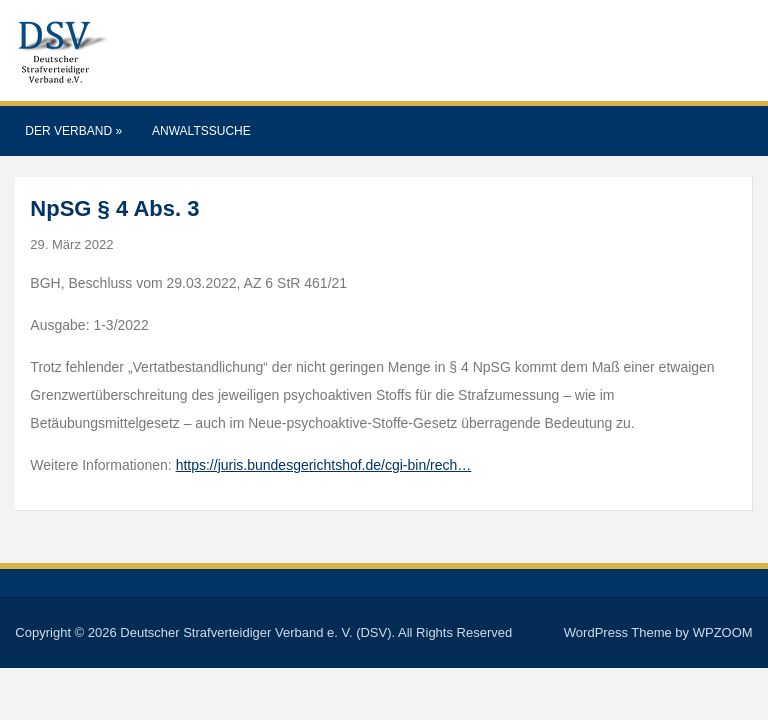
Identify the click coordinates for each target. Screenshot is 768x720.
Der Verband (73, 131)
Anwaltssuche (201, 131)
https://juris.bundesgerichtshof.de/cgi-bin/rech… (324, 465)
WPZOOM (723, 632)
